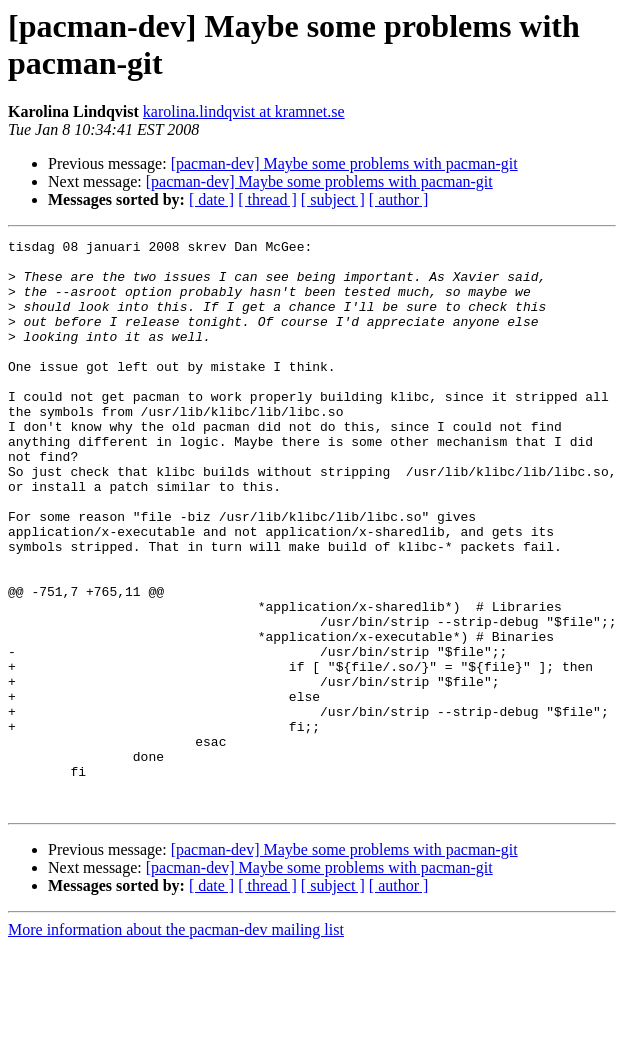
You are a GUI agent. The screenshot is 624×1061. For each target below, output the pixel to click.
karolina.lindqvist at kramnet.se (244, 111)
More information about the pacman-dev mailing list (176, 1043)
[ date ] (211, 199)
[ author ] (399, 199)
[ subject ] (333, 199)
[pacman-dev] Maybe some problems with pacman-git (344, 163)
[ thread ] (267, 199)
